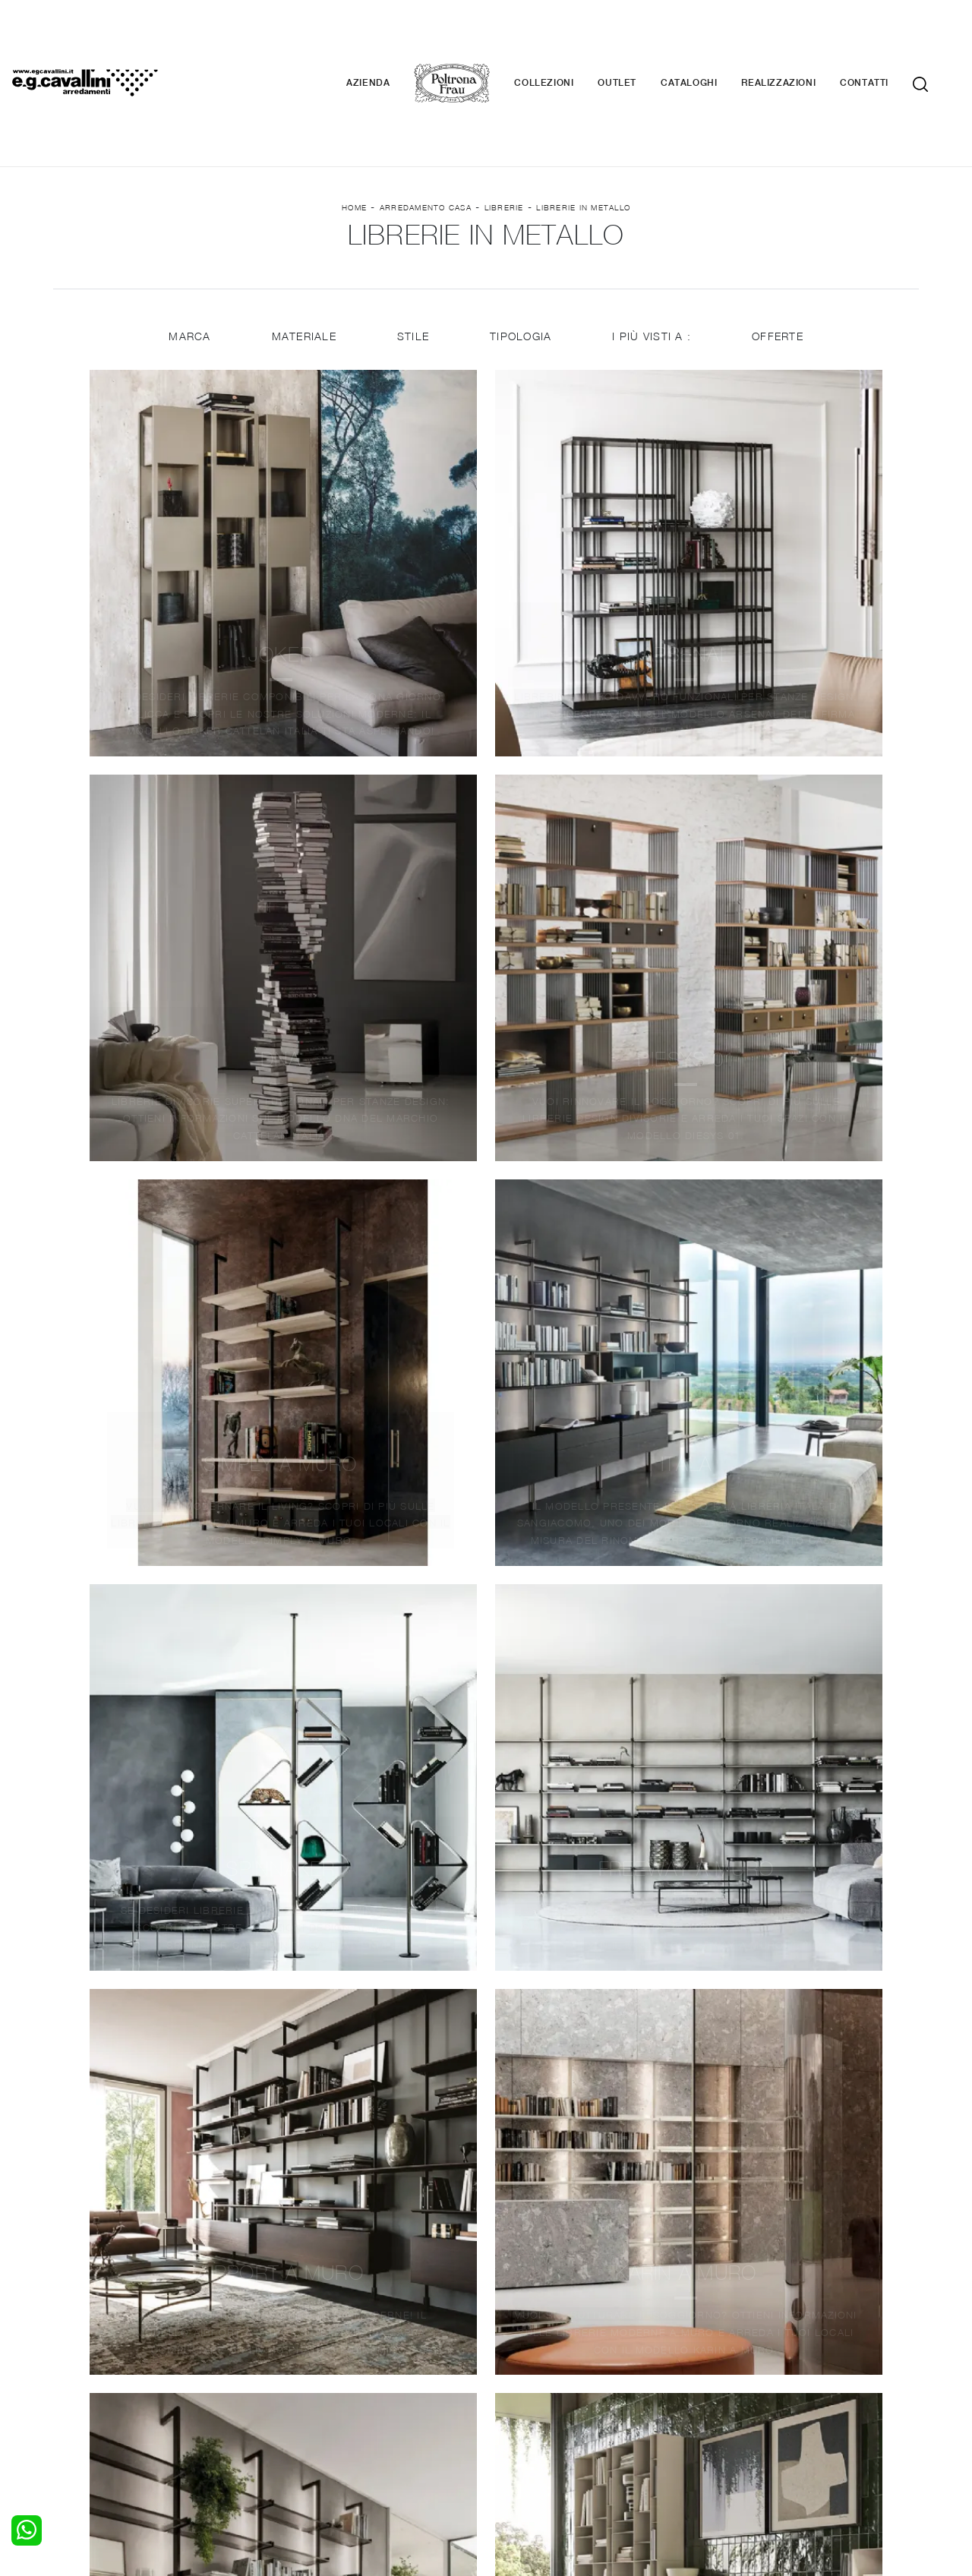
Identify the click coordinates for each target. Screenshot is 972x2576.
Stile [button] (412, 260)
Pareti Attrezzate (322, 2382)
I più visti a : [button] (653, 260)
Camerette (89, 2382)
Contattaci (738, 2382)
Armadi (80, 2397)
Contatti (887, 38)
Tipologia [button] (521, 260)
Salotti (295, 2367)
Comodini (85, 2411)
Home (354, 122)
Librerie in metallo (583, 122)
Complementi (528, 2397)
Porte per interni (537, 2367)
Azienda (390, 38)
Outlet (639, 38)
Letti (73, 2367)
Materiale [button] (302, 260)
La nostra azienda (757, 2367)
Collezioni (566, 38)
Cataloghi (711, 38)
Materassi (519, 2411)
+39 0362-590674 (666, 2463)
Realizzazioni (801, 38)
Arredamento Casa (426, 122)
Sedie (293, 2411)
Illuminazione (527, 2382)
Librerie (504, 122)
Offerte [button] (780, 260)
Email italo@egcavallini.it (784, 2463)
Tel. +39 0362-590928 (552, 2463)
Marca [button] (188, 260)
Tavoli (293, 2397)
